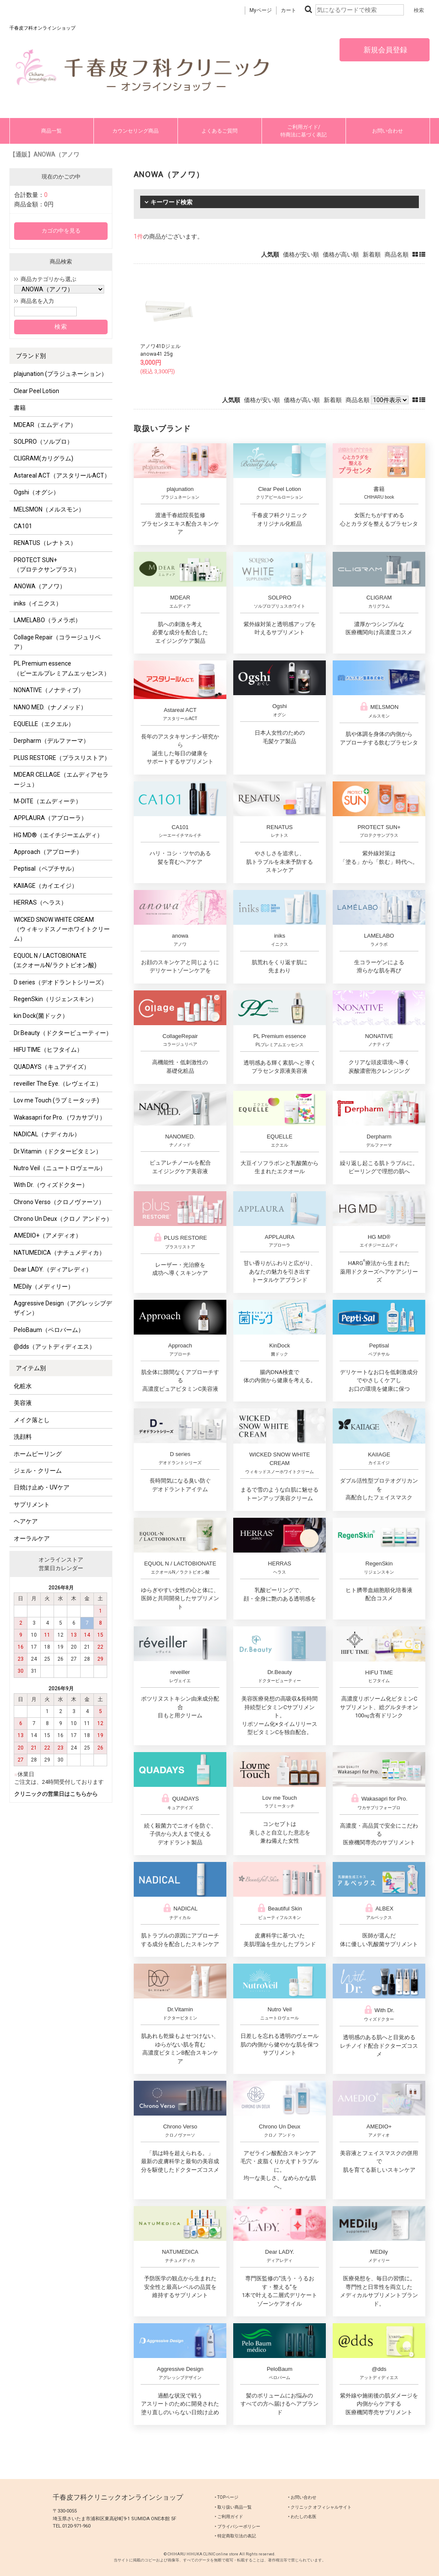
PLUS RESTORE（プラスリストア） (62, 757)
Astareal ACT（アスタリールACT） (62, 475)
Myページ (261, 10)
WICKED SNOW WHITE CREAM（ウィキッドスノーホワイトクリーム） (62, 929)
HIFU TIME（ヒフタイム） (48, 1049)
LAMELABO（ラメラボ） (47, 620)
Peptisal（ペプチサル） (46, 868)
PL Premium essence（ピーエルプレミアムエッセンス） (62, 668)
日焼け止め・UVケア (41, 1487)
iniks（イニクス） (38, 603)
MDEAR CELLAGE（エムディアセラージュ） (61, 779)
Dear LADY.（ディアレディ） (53, 1269)
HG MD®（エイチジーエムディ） (58, 835)
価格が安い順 (301, 254)
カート (288, 10)
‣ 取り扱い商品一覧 (233, 2507)
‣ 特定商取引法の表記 (235, 2536)
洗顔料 (23, 1436)
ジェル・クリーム (38, 1470)
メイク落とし (32, 1420)
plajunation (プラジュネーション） (60, 373)
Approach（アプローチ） (48, 851)
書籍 (20, 407)
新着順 (372, 254)
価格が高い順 (341, 254)
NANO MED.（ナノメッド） (50, 707)
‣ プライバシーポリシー (237, 2526)
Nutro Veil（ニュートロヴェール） (60, 1168)
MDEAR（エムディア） (45, 424)
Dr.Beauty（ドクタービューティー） (63, 1032)
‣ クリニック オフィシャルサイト (320, 2507)
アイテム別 (31, 1368)
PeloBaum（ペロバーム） (49, 1329)
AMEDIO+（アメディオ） (47, 1235)
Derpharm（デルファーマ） (51, 740)
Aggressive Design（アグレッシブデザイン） (63, 1308)
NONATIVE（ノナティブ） (49, 690)
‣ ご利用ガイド (229, 2516)
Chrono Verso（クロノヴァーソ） (59, 1202)
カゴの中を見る (61, 230)
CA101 (23, 526)
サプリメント (32, 1504)
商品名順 (397, 254)
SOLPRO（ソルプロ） (43, 441)
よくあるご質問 (219, 131)
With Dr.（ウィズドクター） (51, 1184)
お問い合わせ (387, 131)
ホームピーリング (38, 1453)
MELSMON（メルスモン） (49, 509)
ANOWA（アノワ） (40, 586)
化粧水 (23, 1386)
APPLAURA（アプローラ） (50, 817)
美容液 (23, 1402)
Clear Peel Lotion (36, 390)
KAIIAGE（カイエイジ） (46, 885)
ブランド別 (31, 355)
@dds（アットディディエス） (54, 1346)
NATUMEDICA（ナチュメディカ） (59, 1252)
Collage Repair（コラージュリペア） (57, 642)
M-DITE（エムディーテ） (47, 801)
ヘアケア (26, 1521)
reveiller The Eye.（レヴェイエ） (58, 1083)
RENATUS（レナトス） (45, 542)
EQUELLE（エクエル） (44, 723)
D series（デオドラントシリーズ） (60, 982)
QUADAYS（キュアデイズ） (52, 1066)
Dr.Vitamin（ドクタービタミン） (58, 1151)
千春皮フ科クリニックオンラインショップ (118, 2497)
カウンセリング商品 (135, 131)
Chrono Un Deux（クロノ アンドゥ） (63, 1218)
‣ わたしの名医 (302, 2516)
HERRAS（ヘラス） (40, 902)
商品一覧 (51, 131)
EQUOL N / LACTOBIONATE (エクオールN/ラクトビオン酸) (55, 960)
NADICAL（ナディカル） (47, 1134)
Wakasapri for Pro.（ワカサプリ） (59, 1117)
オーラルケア (32, 1538)
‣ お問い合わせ (302, 2497)
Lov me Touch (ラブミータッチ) (56, 1100)
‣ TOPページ (226, 2497)
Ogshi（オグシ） (36, 492)
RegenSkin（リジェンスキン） (55, 999)
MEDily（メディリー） (44, 1286)
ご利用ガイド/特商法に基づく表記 (303, 131)
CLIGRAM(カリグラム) (43, 458)
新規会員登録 (384, 49)
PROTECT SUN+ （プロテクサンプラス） (47, 565)
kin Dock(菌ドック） (41, 1015)
